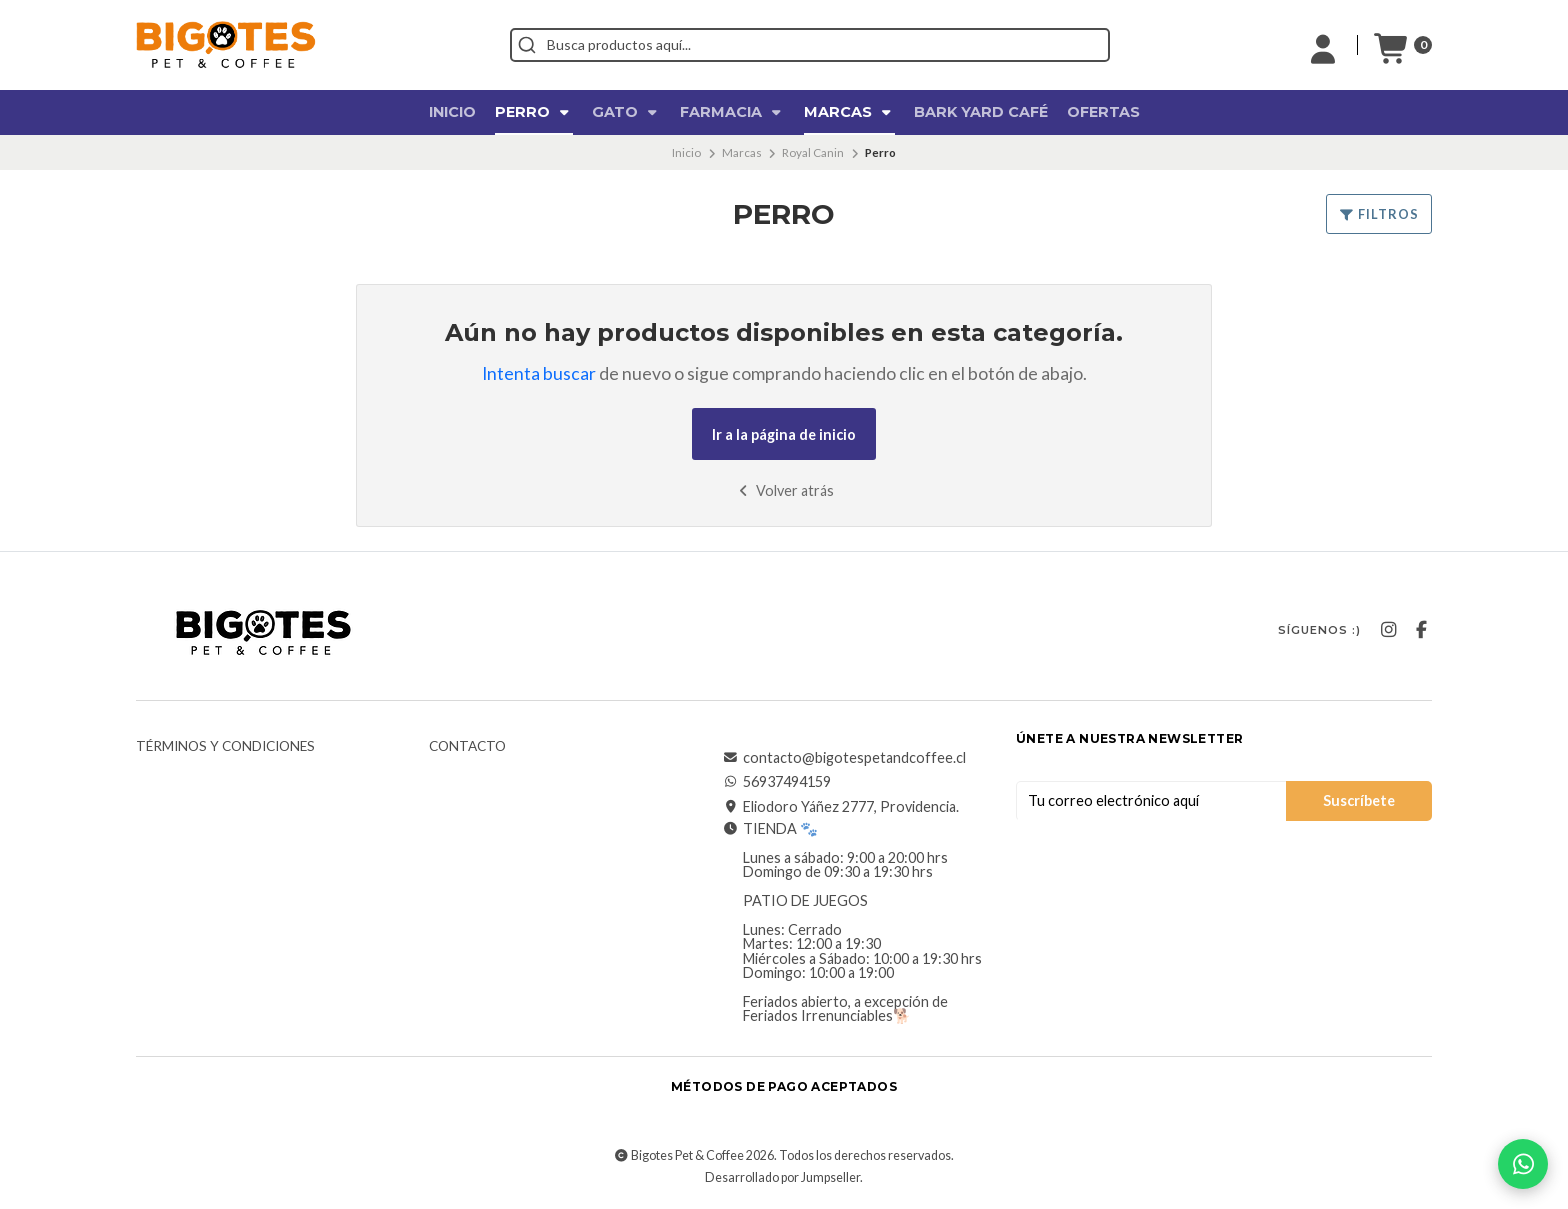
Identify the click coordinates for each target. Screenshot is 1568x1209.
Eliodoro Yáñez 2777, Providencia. (841, 807)
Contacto (467, 747)
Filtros (1379, 214)
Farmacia (732, 112)
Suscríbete (1359, 800)
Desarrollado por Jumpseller (782, 1177)
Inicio (452, 112)
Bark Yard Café (981, 112)
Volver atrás (784, 490)
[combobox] (810, 45)
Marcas (849, 112)
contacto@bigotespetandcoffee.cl (844, 758)
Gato (626, 112)
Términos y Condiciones (225, 747)
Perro (534, 112)
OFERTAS (1103, 112)
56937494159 (777, 782)
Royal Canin (813, 152)
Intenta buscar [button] (539, 373)
